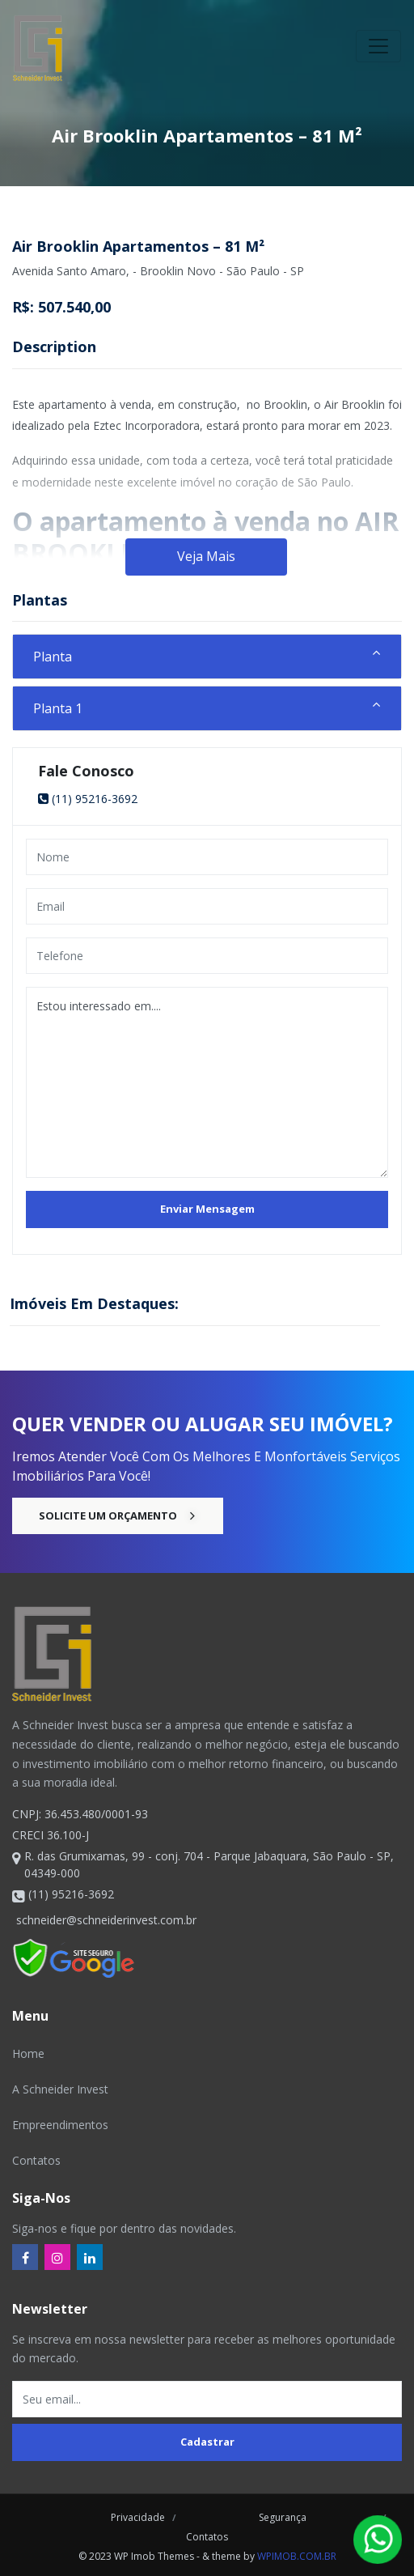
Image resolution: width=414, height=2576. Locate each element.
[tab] (207, 656)
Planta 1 (57, 708)
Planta (52, 656)
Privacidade (137, 2517)
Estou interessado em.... (207, 1082)
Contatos (36, 2160)
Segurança (280, 2517)
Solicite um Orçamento (117, 1515)
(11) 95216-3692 (87, 798)
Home (28, 2053)
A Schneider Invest (60, 2089)
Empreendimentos (60, 2124)
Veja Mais (206, 556)
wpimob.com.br (296, 2556)
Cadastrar (207, 2441)
